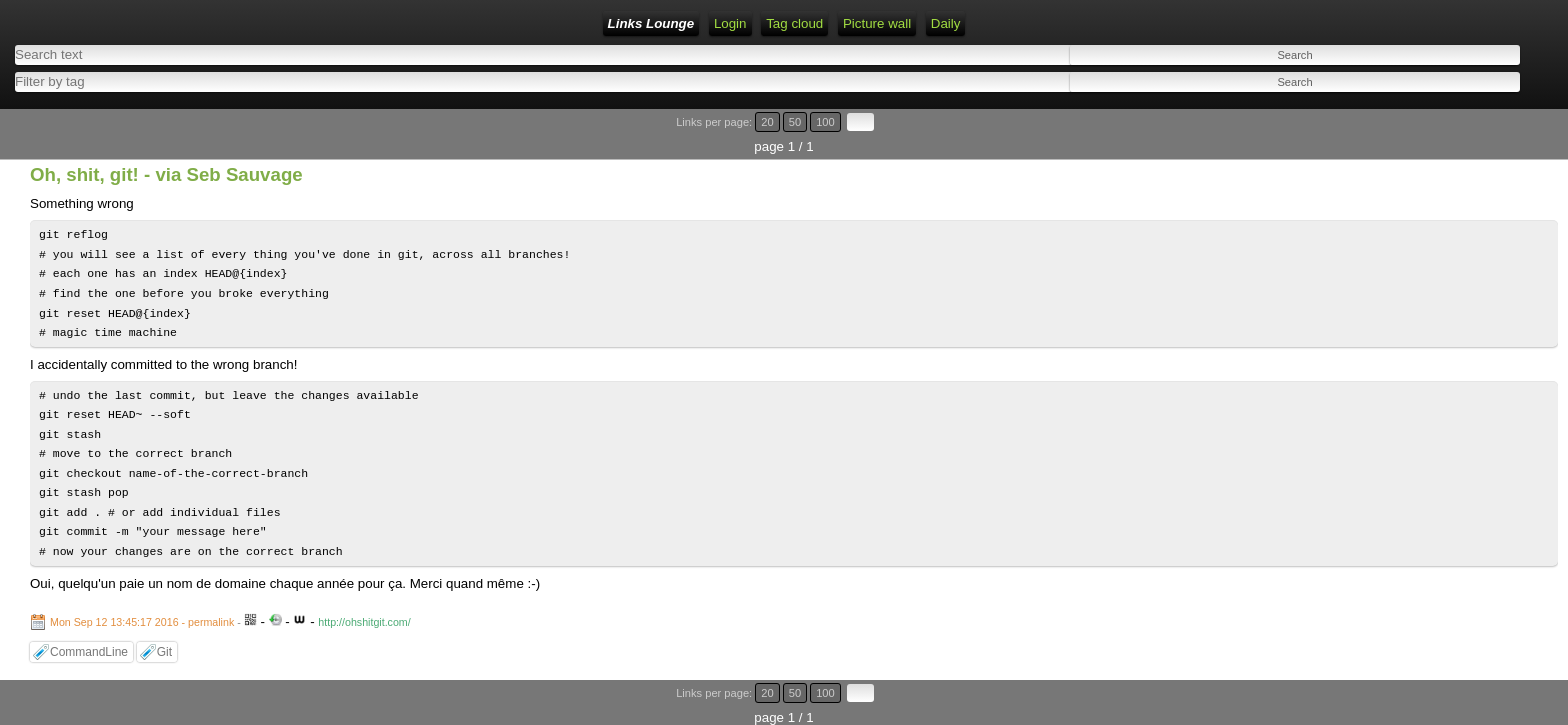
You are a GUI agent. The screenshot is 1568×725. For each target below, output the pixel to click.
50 (795, 122)
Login (730, 23)
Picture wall (877, 23)
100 (825, 122)
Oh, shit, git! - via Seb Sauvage (166, 174)
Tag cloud (794, 23)
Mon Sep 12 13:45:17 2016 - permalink (142, 622)
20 (767, 122)
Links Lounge (651, 23)
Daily (946, 23)
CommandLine (89, 652)
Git (164, 652)
